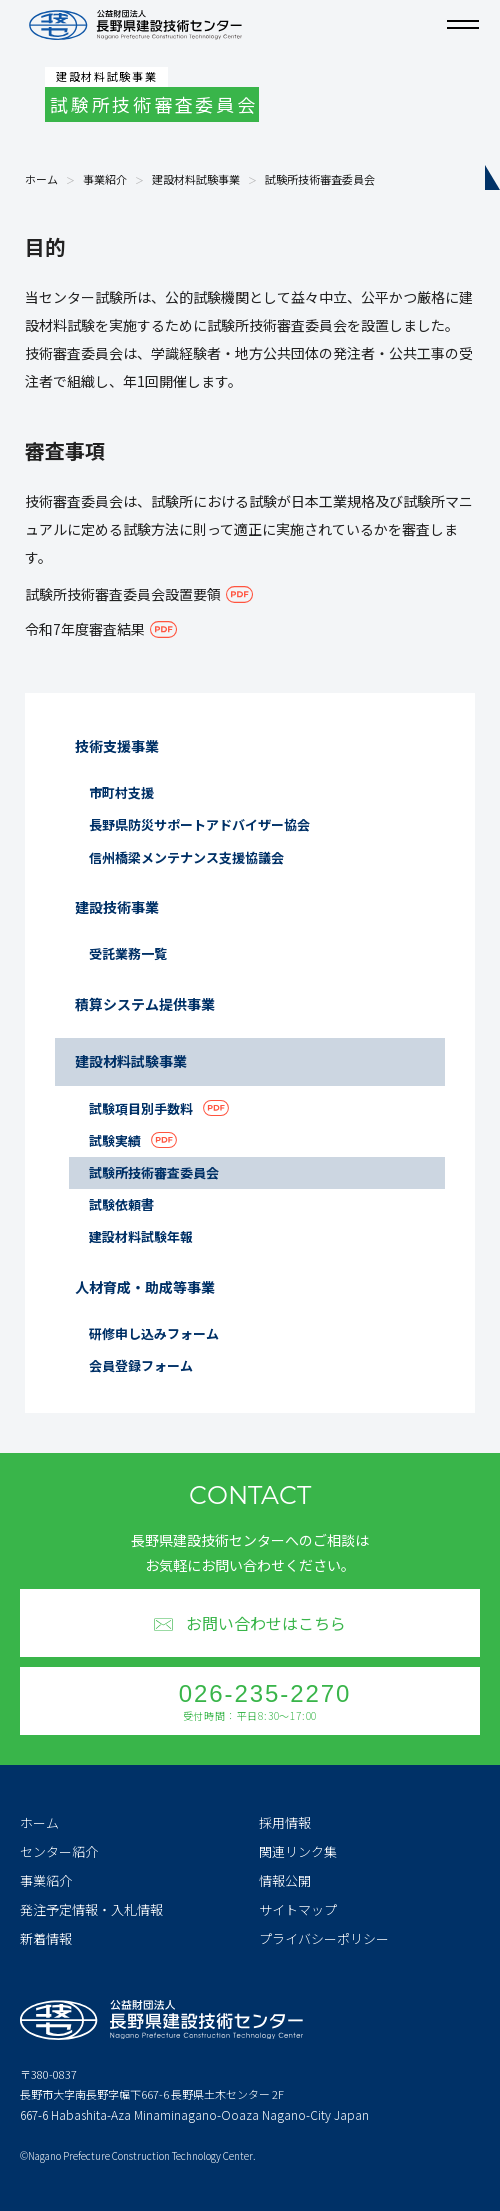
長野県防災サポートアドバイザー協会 (199, 824)
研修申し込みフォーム (154, 1333)
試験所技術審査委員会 (154, 1172)
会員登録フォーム (141, 1365)
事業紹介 (105, 180)
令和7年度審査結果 (85, 629)
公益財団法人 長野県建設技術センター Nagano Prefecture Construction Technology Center (135, 25)
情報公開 (285, 1880)
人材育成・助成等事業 (145, 1287)
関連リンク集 (298, 1851)
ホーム (41, 180)
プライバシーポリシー (324, 1938)
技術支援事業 (117, 746)
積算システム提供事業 (145, 1004)
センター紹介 (59, 1851)
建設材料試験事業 (196, 180)
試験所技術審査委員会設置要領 (123, 594)
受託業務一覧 (128, 953)
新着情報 (46, 1938)
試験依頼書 (121, 1204)
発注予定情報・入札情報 (91, 1909)
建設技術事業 (117, 907)
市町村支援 (121, 792)
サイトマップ (298, 1909)
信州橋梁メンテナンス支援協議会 (186, 857)
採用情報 (285, 1822)
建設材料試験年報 (141, 1236)
